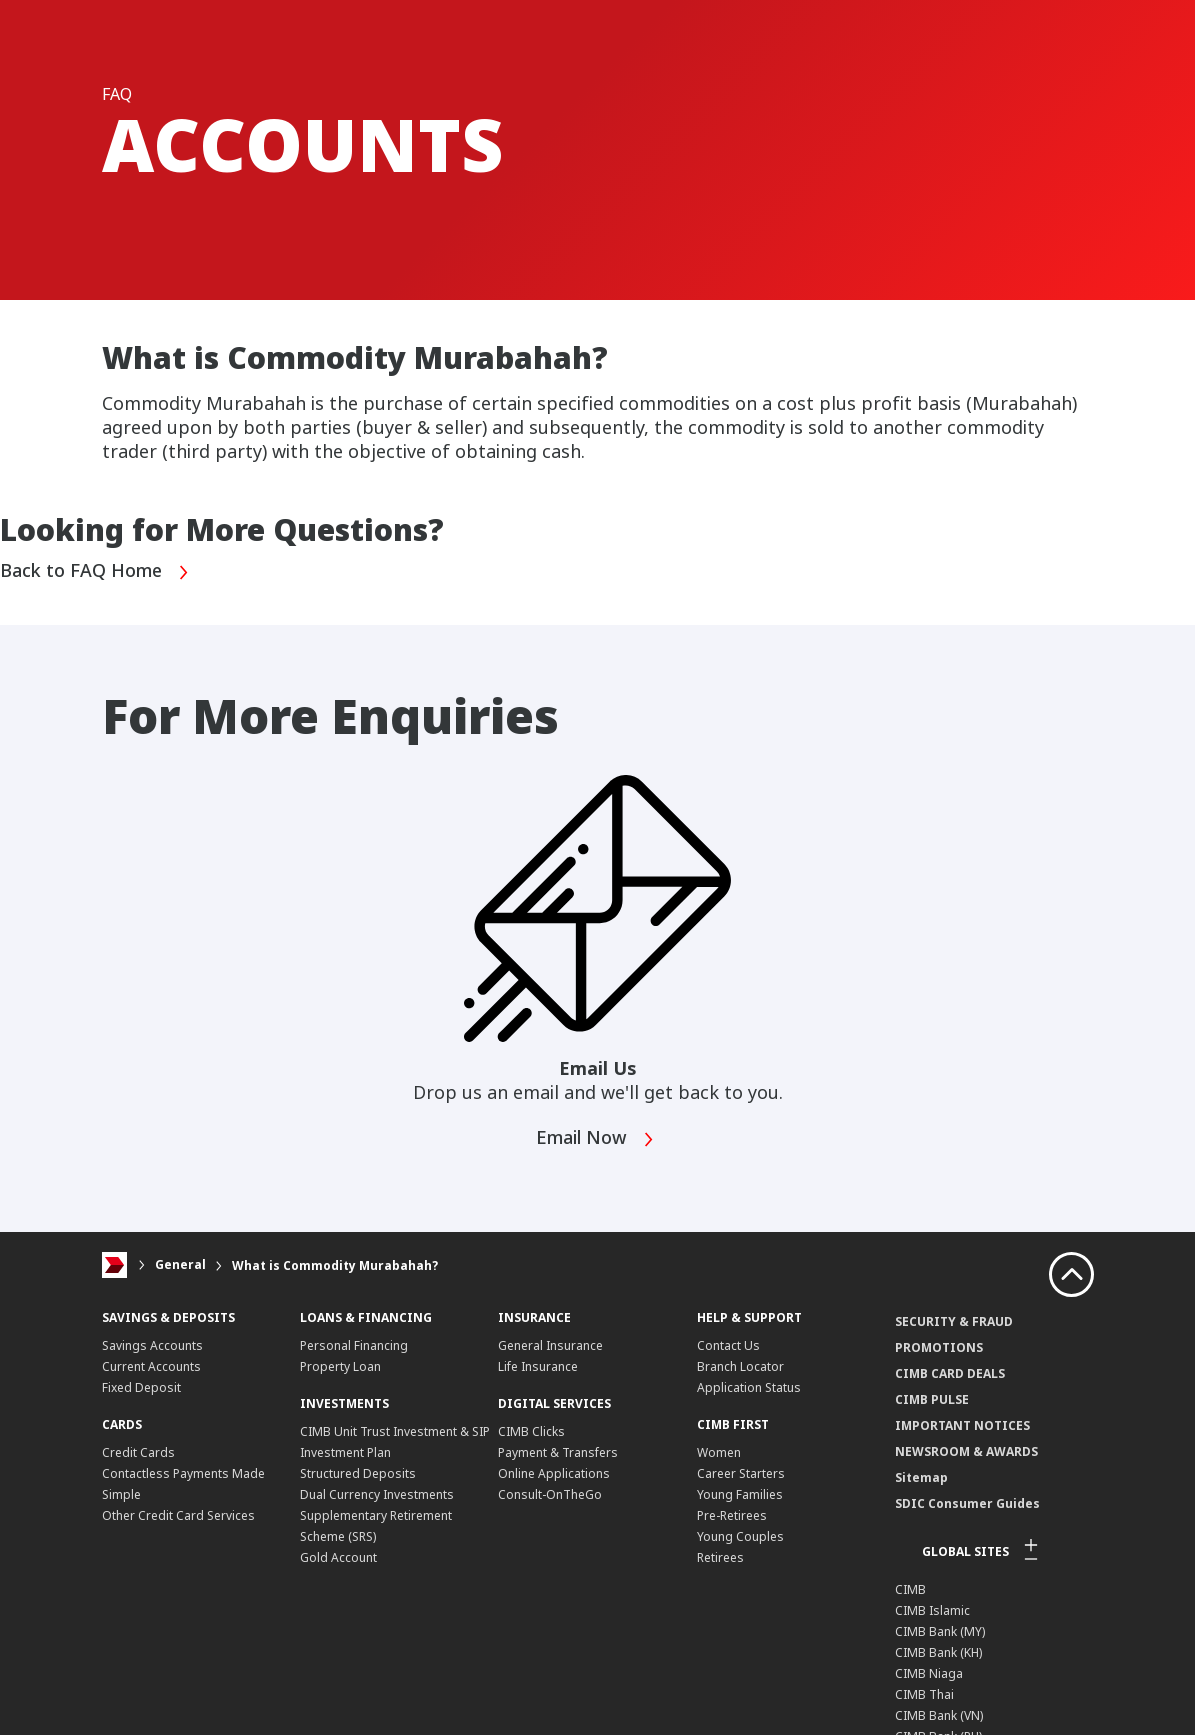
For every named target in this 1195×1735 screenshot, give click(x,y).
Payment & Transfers (558, 1452)
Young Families (740, 1494)
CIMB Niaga (929, 1673)
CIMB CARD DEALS (950, 1373)
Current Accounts (151, 1366)
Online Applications (554, 1473)
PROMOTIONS (939, 1347)
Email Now (595, 1139)
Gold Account (338, 1557)
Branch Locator (740, 1366)
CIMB (910, 1589)
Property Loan (340, 1366)
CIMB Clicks (531, 1431)
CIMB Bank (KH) (938, 1652)
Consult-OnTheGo (550, 1494)
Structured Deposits (358, 1473)
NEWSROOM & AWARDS (966, 1451)
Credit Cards (138, 1452)
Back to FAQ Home (95, 572)
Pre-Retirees (732, 1515)
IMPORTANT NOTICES (962, 1425)
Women (719, 1452)
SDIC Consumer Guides (967, 1503)
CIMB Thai (924, 1694)
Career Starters (741, 1473)
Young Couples (740, 1536)
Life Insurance (538, 1366)
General (180, 1265)
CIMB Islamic (932, 1610)
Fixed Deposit (141, 1387)
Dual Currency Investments (377, 1494)
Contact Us (728, 1345)
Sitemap (921, 1477)
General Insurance (550, 1345)
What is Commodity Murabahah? (335, 1265)
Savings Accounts (152, 1345)
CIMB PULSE (932, 1399)
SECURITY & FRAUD (954, 1321)
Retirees (720, 1557)
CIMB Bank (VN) (939, 1715)
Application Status (749, 1387)
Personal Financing (354, 1345)
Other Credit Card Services (178, 1515)
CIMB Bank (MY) (940, 1631)
